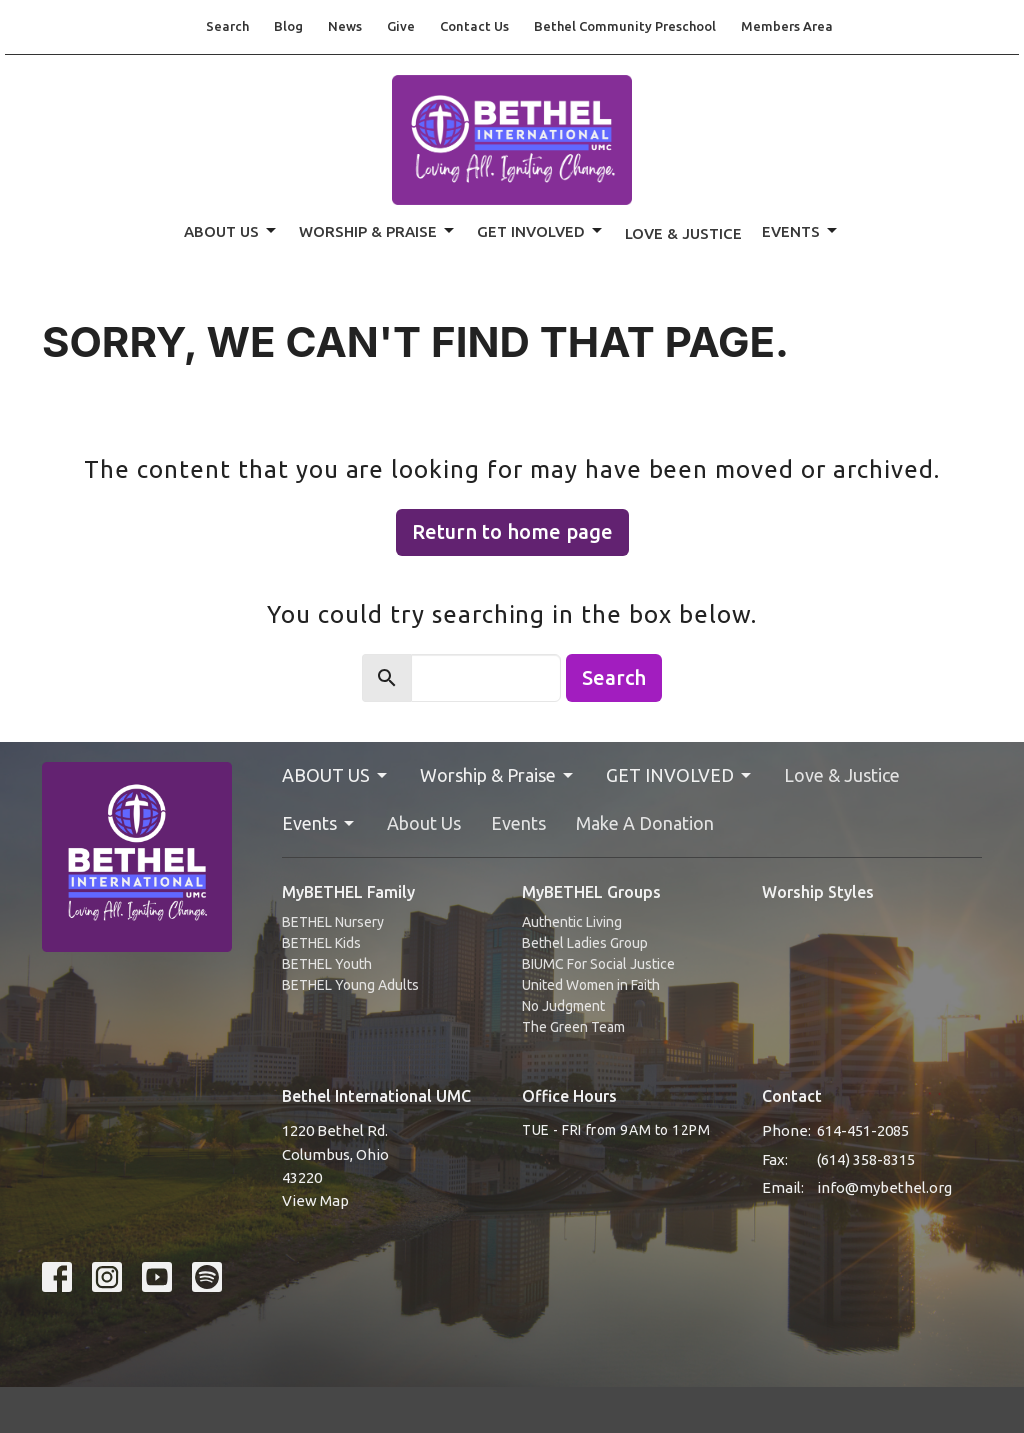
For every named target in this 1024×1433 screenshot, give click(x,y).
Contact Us (474, 26)
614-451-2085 (863, 1130)
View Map (315, 1200)
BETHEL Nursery (333, 922)
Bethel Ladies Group (585, 943)
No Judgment (563, 1006)
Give (401, 26)
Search (227, 26)
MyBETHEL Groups (591, 892)
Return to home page (512, 531)
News (345, 26)
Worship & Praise (378, 231)
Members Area (787, 26)
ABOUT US (231, 231)
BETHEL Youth (327, 964)
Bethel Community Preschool (625, 26)
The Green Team (573, 1027)
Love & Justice (683, 233)
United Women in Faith (591, 985)
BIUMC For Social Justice (598, 964)
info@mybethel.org (884, 1187)
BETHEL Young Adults (350, 985)
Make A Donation (645, 823)
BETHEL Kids (321, 943)
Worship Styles (818, 892)
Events (801, 231)
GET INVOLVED (541, 231)
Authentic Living (572, 922)
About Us (424, 823)
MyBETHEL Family (348, 892)
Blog (288, 26)
